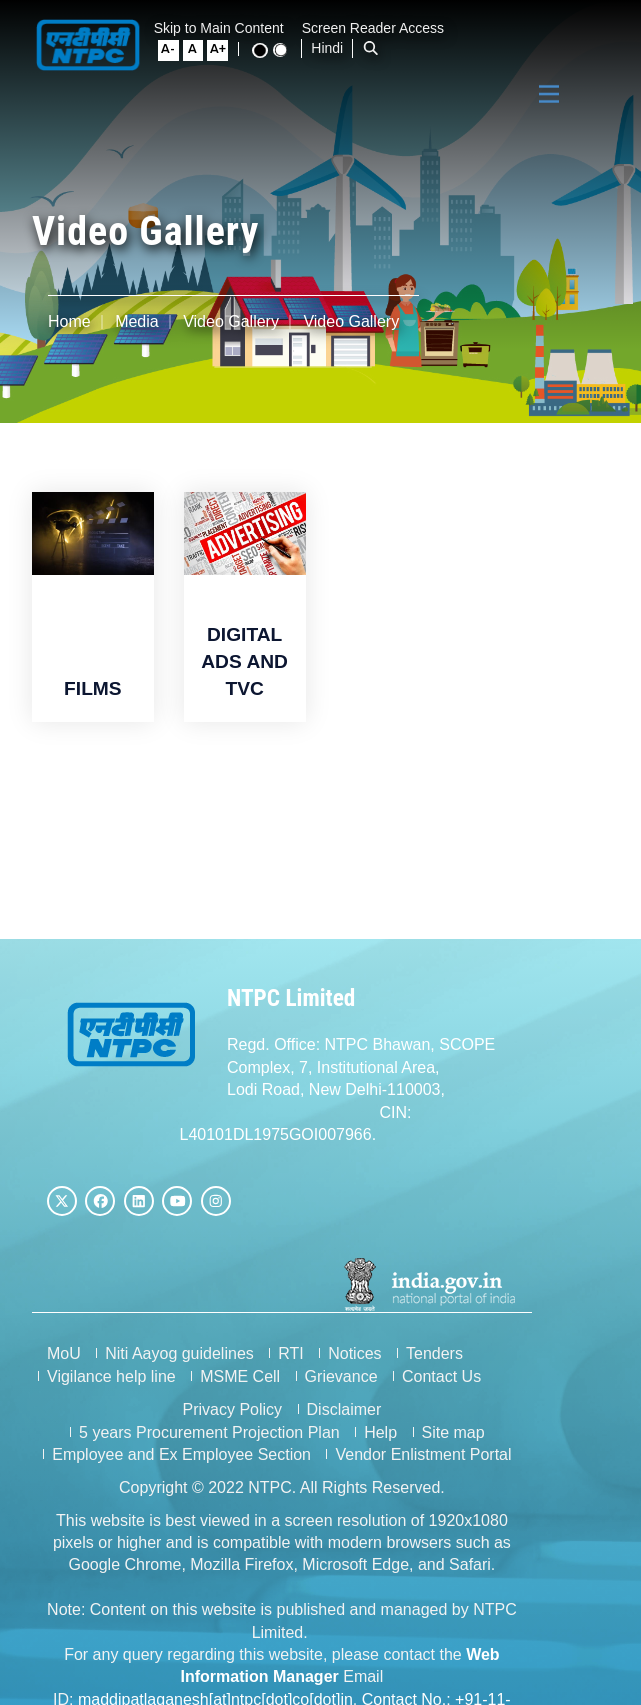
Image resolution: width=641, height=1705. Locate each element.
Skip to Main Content (226, 28)
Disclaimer (211, 1406)
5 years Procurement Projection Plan (403, 1406)
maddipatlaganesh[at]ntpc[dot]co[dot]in (341, 1628)
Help (574, 1406)
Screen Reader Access (380, 28)
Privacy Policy (100, 1406)
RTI (290, 1350)
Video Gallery (231, 321)
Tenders (434, 1350)
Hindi (178, 48)
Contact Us (441, 1372)
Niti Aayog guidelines (179, 1350)
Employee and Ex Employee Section (264, 1428)
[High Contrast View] (573, 30)
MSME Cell (240, 1372)
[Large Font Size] (531, 30)
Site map (78, 1428)
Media (137, 321)
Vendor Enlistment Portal (506, 1428)
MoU (64, 1350)
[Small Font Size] (483, 30)
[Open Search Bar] (222, 48)
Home (69, 321)
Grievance (341, 1372)
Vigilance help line (111, 1372)
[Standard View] (593, 30)
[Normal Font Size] (507, 30)
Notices (354, 1350)
